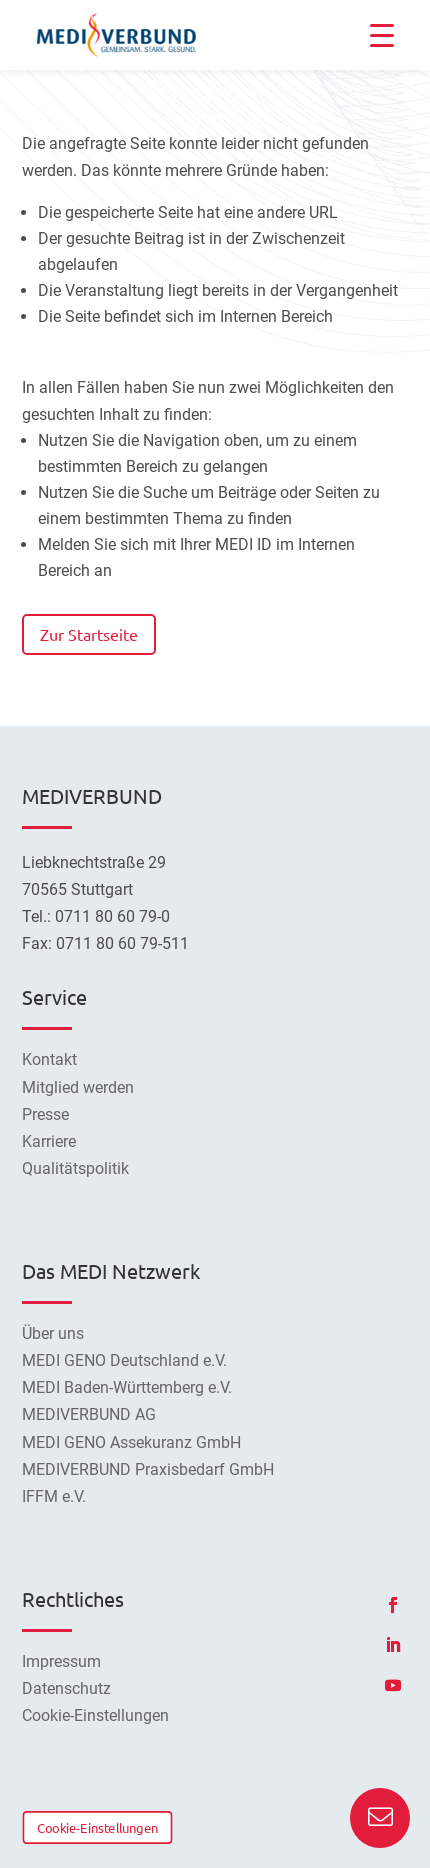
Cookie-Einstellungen (97, 1827)
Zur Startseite (89, 634)
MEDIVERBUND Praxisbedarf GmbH (148, 1469)
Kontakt (49, 1059)
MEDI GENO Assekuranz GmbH (131, 1442)
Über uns (53, 1333)
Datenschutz (66, 1688)
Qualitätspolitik (75, 1168)
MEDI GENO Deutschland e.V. (124, 1360)
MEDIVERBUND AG (89, 1414)
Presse (45, 1114)
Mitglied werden (78, 1087)
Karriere (49, 1141)
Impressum (61, 1661)
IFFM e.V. (54, 1496)
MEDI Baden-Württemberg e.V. (127, 1387)
